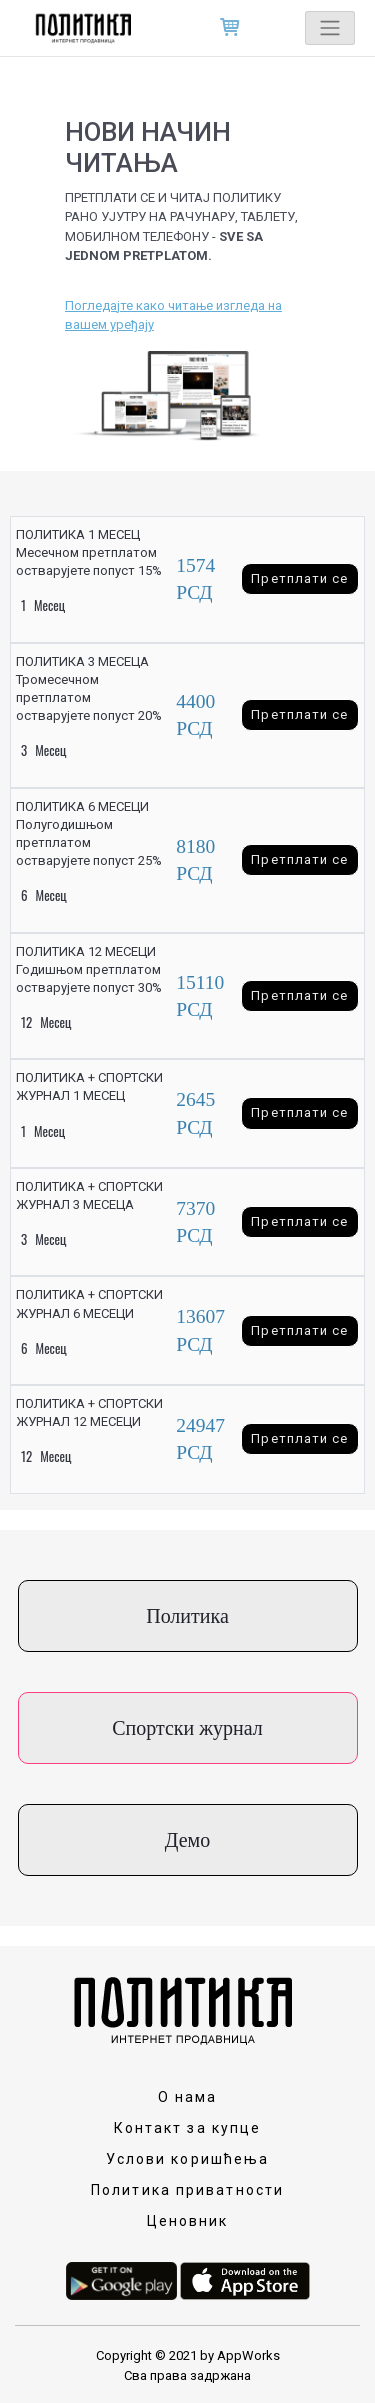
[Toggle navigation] (330, 28)
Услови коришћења (188, 2159)
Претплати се (299, 578)
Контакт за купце (188, 2128)
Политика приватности (187, 2190)
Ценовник (188, 2221)
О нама (188, 2097)
